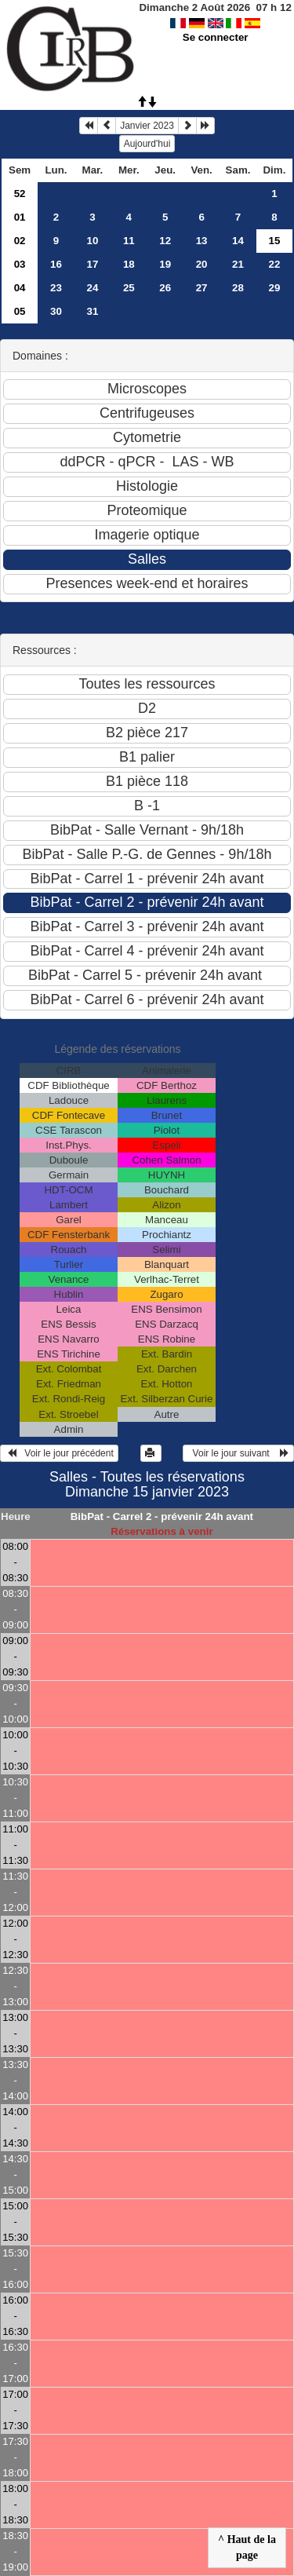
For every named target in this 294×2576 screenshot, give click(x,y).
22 (275, 264)
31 (92, 311)
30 (56, 311)
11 (129, 241)
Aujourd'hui (147, 143)
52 (20, 193)
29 (275, 288)
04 (20, 288)
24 (92, 288)
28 (238, 288)
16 (56, 264)
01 (20, 217)
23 (56, 288)
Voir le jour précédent (59, 1453)
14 (238, 241)
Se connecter (216, 37)
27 (202, 288)
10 (92, 241)
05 (20, 311)
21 (238, 264)
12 (165, 241)
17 (92, 264)
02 (20, 241)
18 (129, 264)
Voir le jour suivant (238, 1453)
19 (165, 264)
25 (129, 288)
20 (202, 264)
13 (202, 241)
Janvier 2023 (147, 125)
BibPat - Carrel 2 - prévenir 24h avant (162, 1516)
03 (20, 264)
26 (165, 288)
